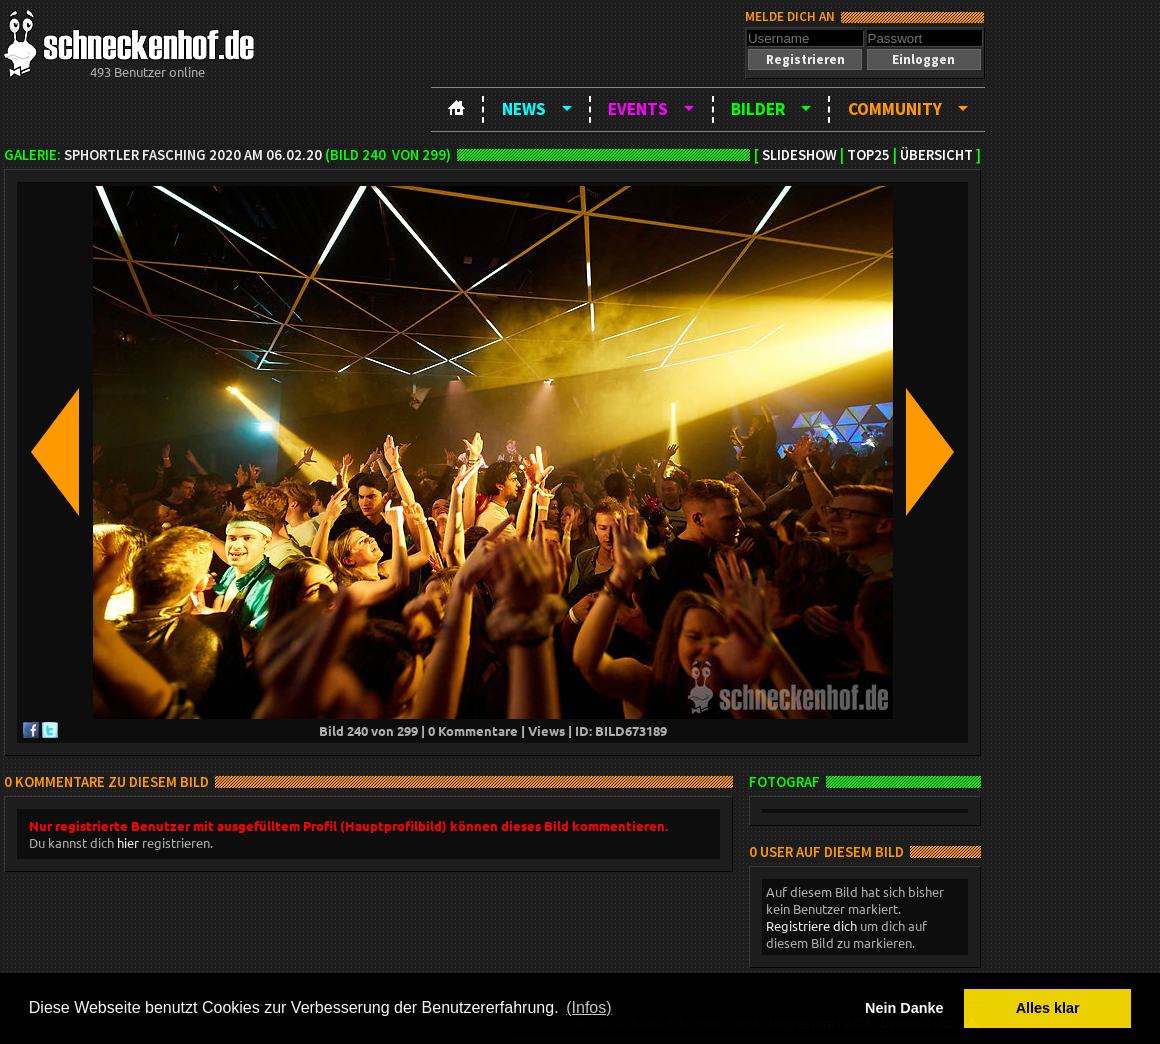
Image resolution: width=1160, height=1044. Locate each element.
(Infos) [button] (588, 1007)
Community (895, 109)
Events (638, 109)
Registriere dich (811, 925)
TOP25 (868, 155)
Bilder (758, 109)
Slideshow (799, 155)
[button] (805, 59)
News (524, 109)
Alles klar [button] (1048, 1008)
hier (128, 842)
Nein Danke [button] (904, 1008)
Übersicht (936, 155)
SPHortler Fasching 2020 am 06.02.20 (193, 155)
